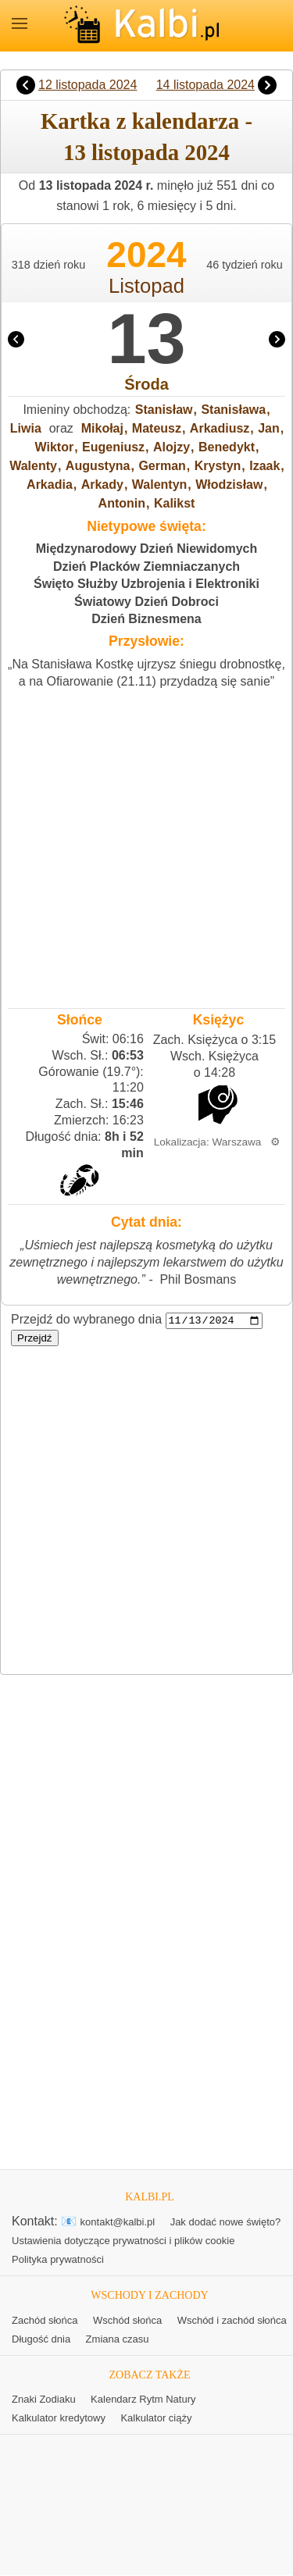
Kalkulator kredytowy (58, 2419)
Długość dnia (41, 2339)
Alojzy (171, 447)
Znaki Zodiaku (44, 2400)
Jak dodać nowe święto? (225, 2223)
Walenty (33, 465)
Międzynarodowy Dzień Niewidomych (147, 548)
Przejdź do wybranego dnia (86, 1320)
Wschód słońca (127, 2320)
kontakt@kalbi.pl (117, 2223)
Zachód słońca (45, 2320)
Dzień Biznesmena (146, 618)
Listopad (146, 286)
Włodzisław (229, 484)
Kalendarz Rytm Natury (143, 2400)
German (161, 465)
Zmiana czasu (117, 2339)
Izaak (264, 465)
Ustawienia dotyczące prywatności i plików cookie (123, 2241)
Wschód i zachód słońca (232, 2320)
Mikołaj (102, 428)
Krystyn (218, 465)
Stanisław (164, 409)
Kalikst (174, 503)
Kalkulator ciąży (155, 2419)
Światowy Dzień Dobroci (146, 601)
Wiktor (54, 447)
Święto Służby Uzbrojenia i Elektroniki (146, 583)
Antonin (121, 503)
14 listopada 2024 (205, 84)
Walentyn (160, 484)
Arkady (102, 484)
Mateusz (156, 428)
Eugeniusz (113, 447)
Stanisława (233, 409)
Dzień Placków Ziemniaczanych (146, 566)
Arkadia (50, 484)
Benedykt (226, 447)
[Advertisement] (146, 844)
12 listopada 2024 (87, 84)
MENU (19, 23)
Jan (269, 428)
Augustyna (98, 465)
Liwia (25, 428)
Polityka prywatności (58, 2260)
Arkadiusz (219, 428)
